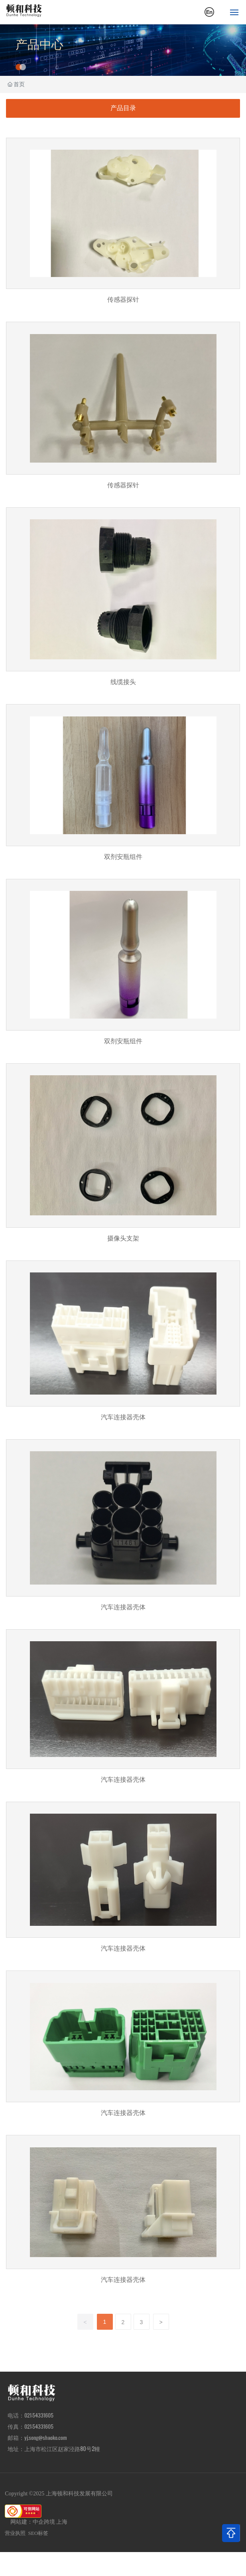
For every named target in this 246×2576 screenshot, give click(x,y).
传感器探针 (123, 226)
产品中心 (39, 44)
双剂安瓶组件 (123, 787)
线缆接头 (123, 601)
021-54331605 (38, 2426)
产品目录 (123, 108)
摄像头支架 (123, 1157)
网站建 (18, 2522)
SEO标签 (38, 2533)
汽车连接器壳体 (123, 1345)
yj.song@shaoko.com (45, 2437)
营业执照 (15, 2533)
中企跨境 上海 (50, 2522)
